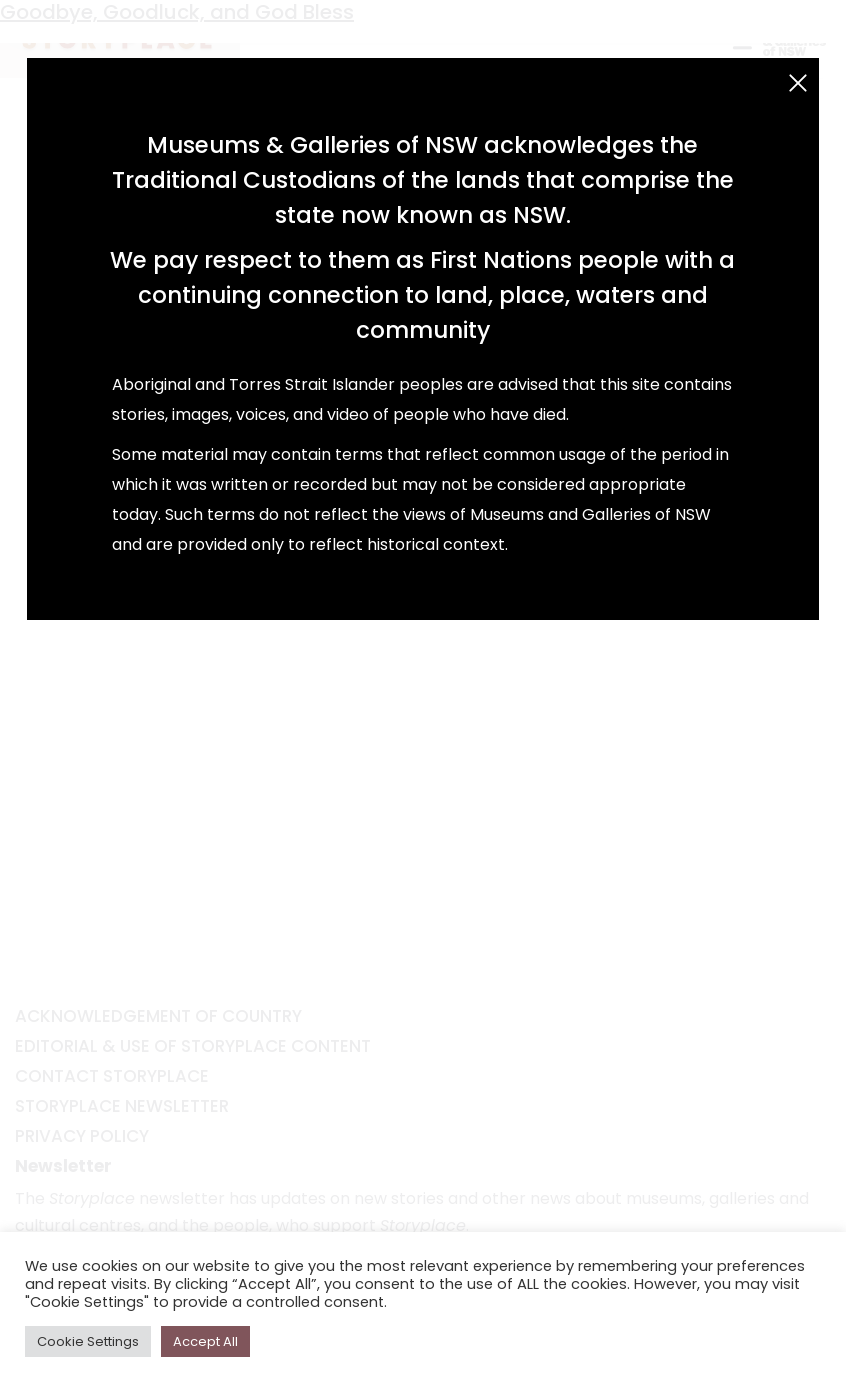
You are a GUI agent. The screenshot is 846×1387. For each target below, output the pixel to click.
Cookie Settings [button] (88, 1341)
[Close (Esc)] (798, 83)
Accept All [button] (205, 1341)
